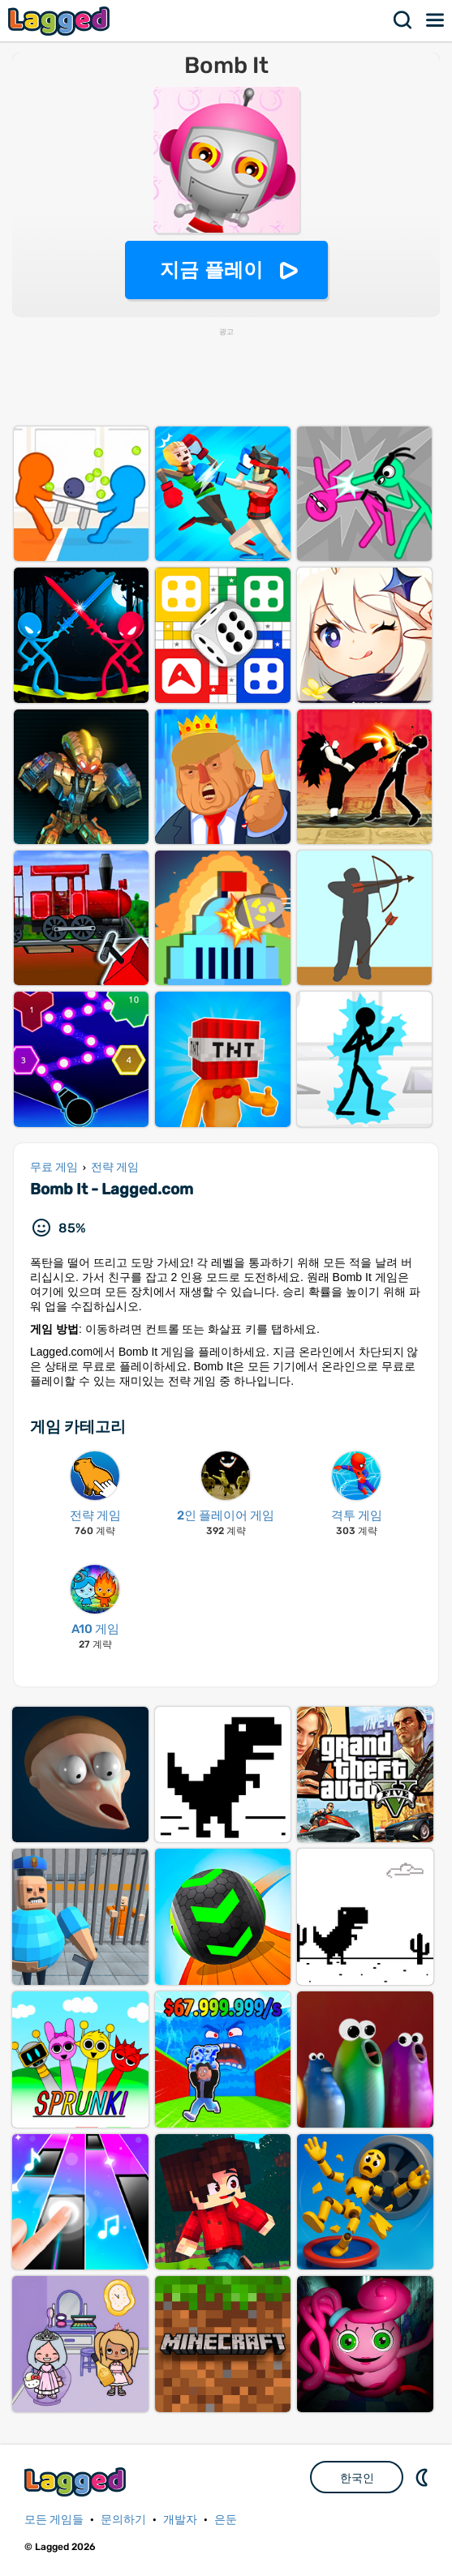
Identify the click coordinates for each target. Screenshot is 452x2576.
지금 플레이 (211, 270)
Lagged (61, 20)
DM (423, 2477)
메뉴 (436, 20)
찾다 (403, 20)
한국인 (357, 2477)
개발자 (180, 2520)
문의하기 (123, 2520)
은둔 (225, 2520)
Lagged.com (77, 2481)
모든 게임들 (54, 2520)
